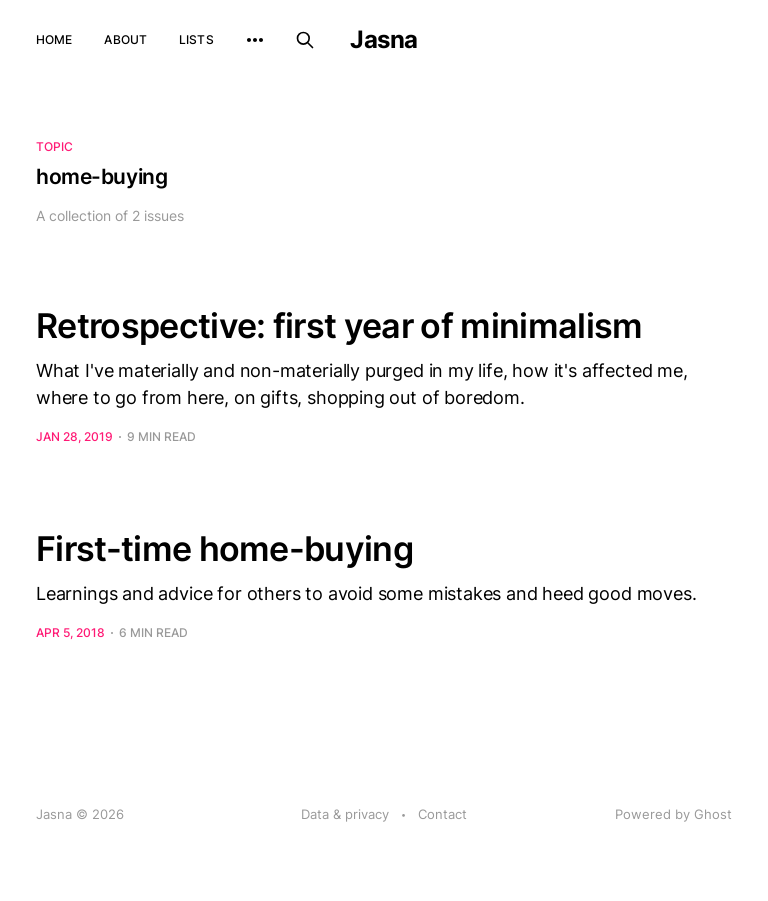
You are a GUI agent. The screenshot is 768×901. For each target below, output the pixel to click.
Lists (196, 39)
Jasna (384, 40)
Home (54, 39)
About (125, 39)
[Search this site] (305, 40)
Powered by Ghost (673, 814)
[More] (255, 40)
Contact (442, 814)
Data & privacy (345, 814)
